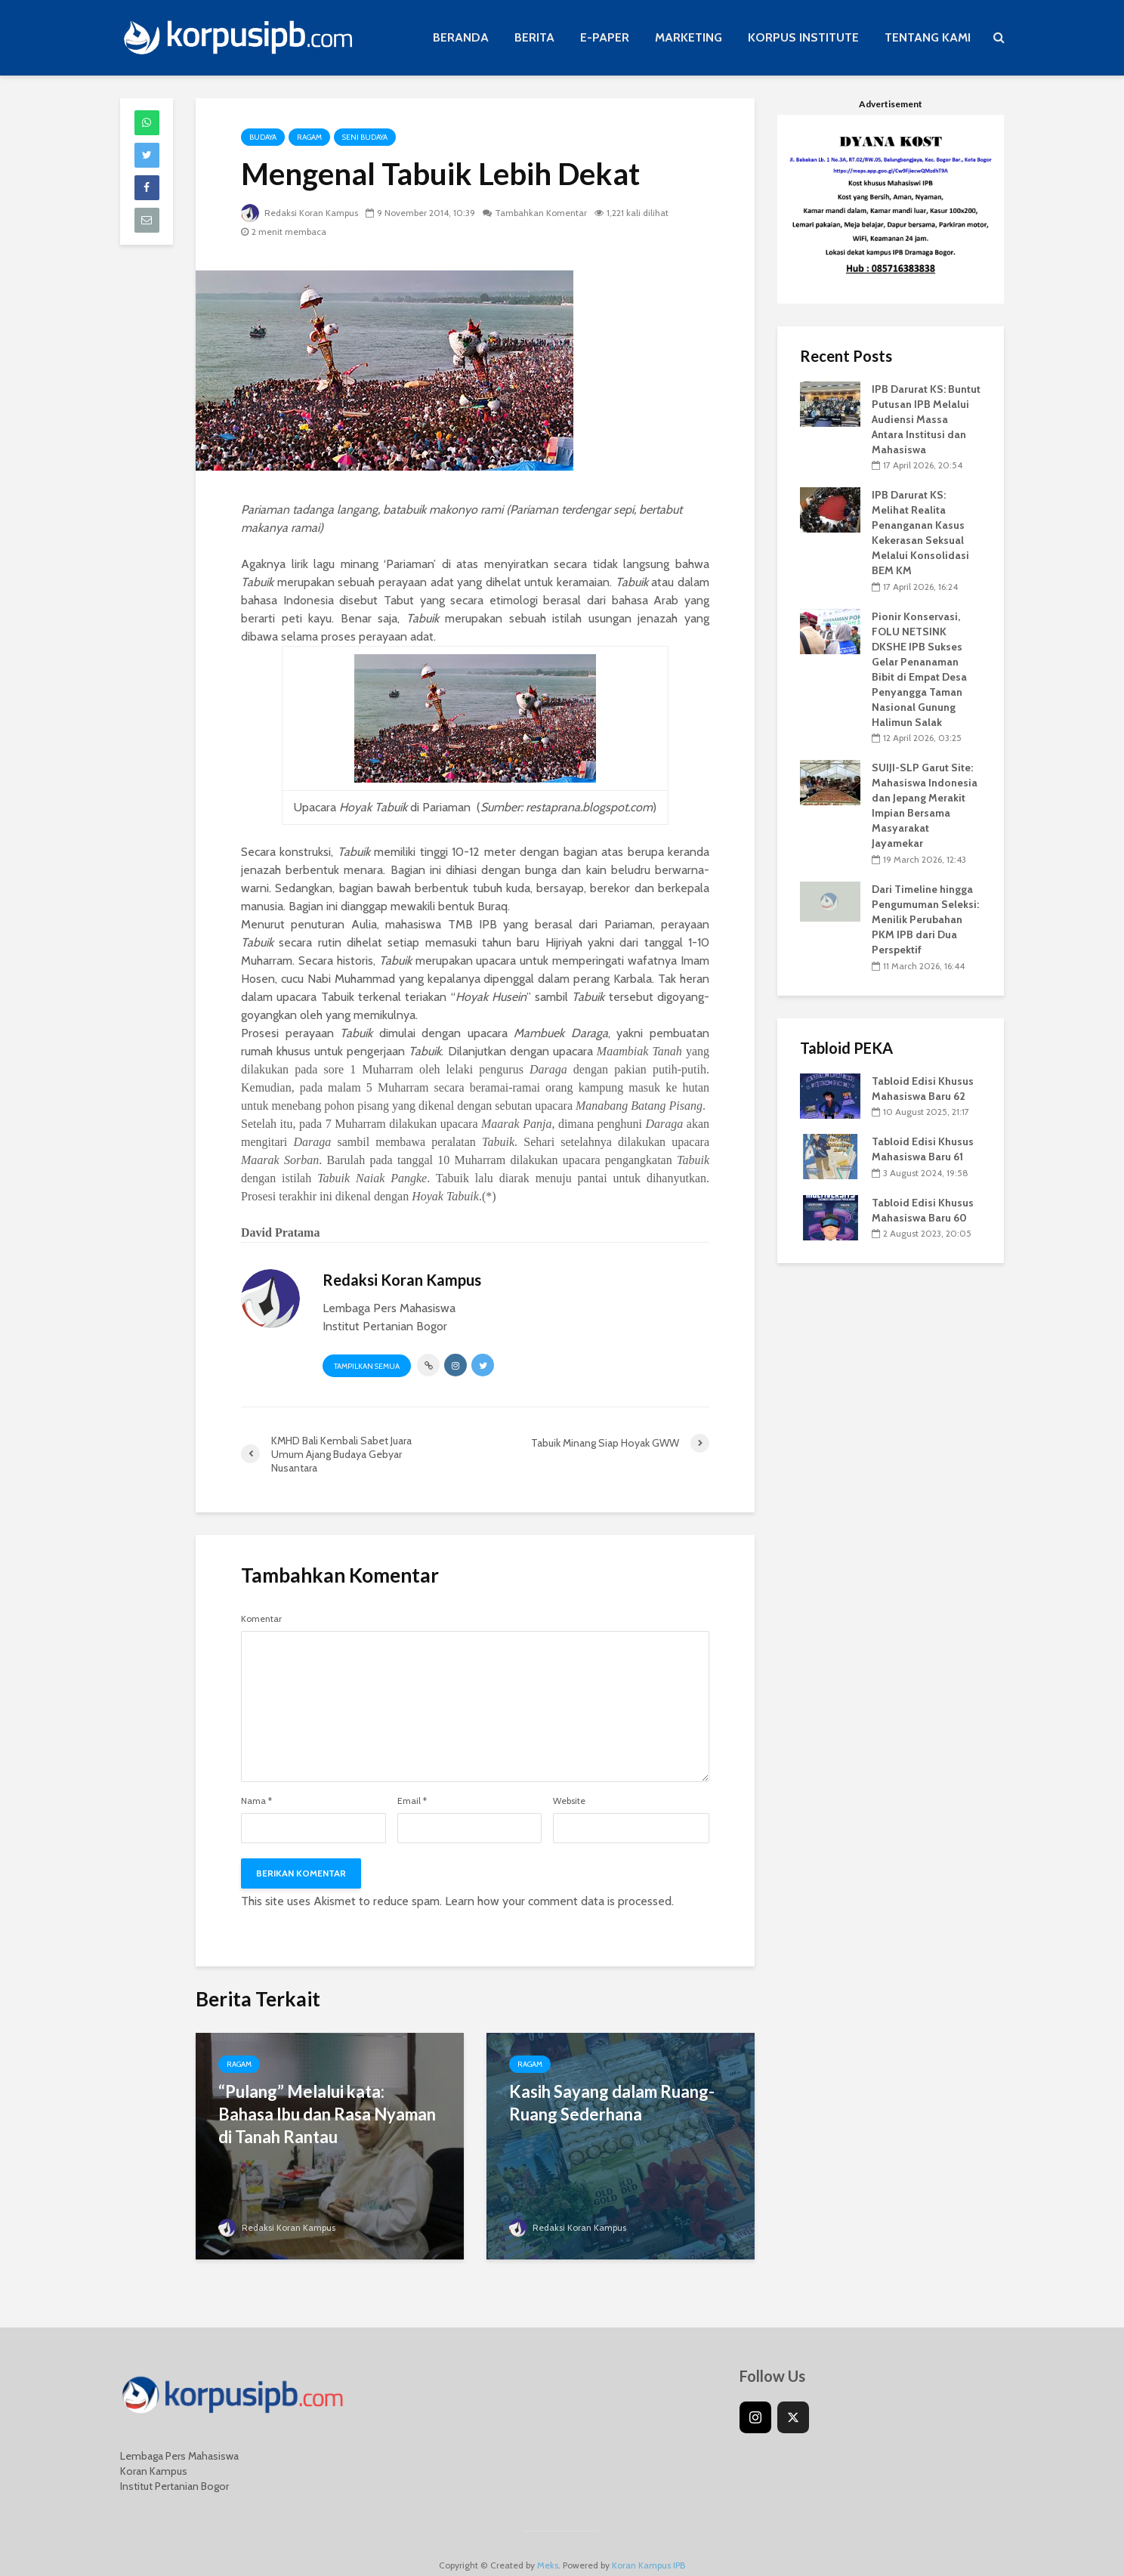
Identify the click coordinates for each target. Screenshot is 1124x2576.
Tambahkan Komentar (541, 212)
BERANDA (461, 37)
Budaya (262, 137)
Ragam (309, 137)
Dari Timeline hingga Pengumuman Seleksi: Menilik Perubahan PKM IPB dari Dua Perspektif (925, 919)
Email (412, 1800)
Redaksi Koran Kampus (299, 212)
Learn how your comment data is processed (558, 1901)
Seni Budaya (365, 137)
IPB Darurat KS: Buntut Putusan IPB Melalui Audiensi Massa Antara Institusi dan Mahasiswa (926, 419)
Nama (256, 1800)
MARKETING (688, 37)
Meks (547, 2541)
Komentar (261, 1618)
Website (569, 1800)
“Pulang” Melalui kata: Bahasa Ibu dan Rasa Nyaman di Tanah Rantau (327, 2114)
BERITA (534, 37)
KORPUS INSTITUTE (803, 37)
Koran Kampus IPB (648, 2541)
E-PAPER (604, 37)
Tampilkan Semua (367, 1366)
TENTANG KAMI (928, 37)
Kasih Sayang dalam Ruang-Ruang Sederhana (612, 2102)
